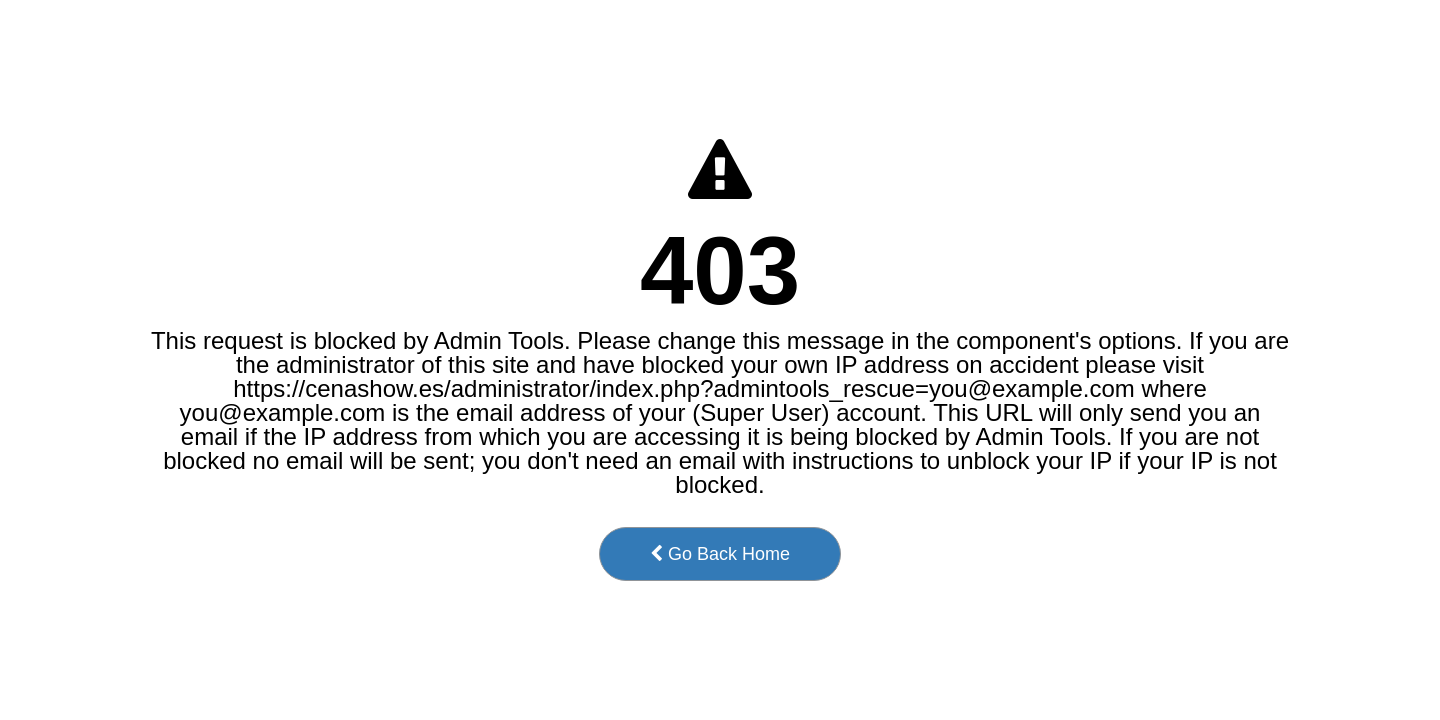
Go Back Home (720, 554)
